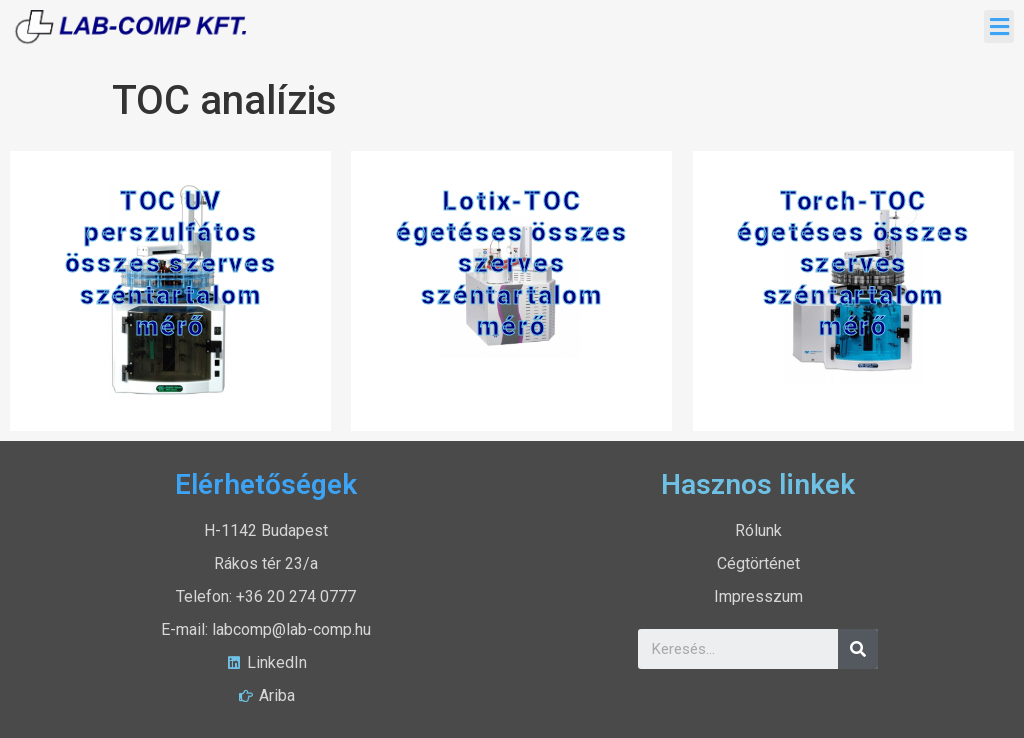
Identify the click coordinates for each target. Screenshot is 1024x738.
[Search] (858, 649)
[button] (999, 26)
